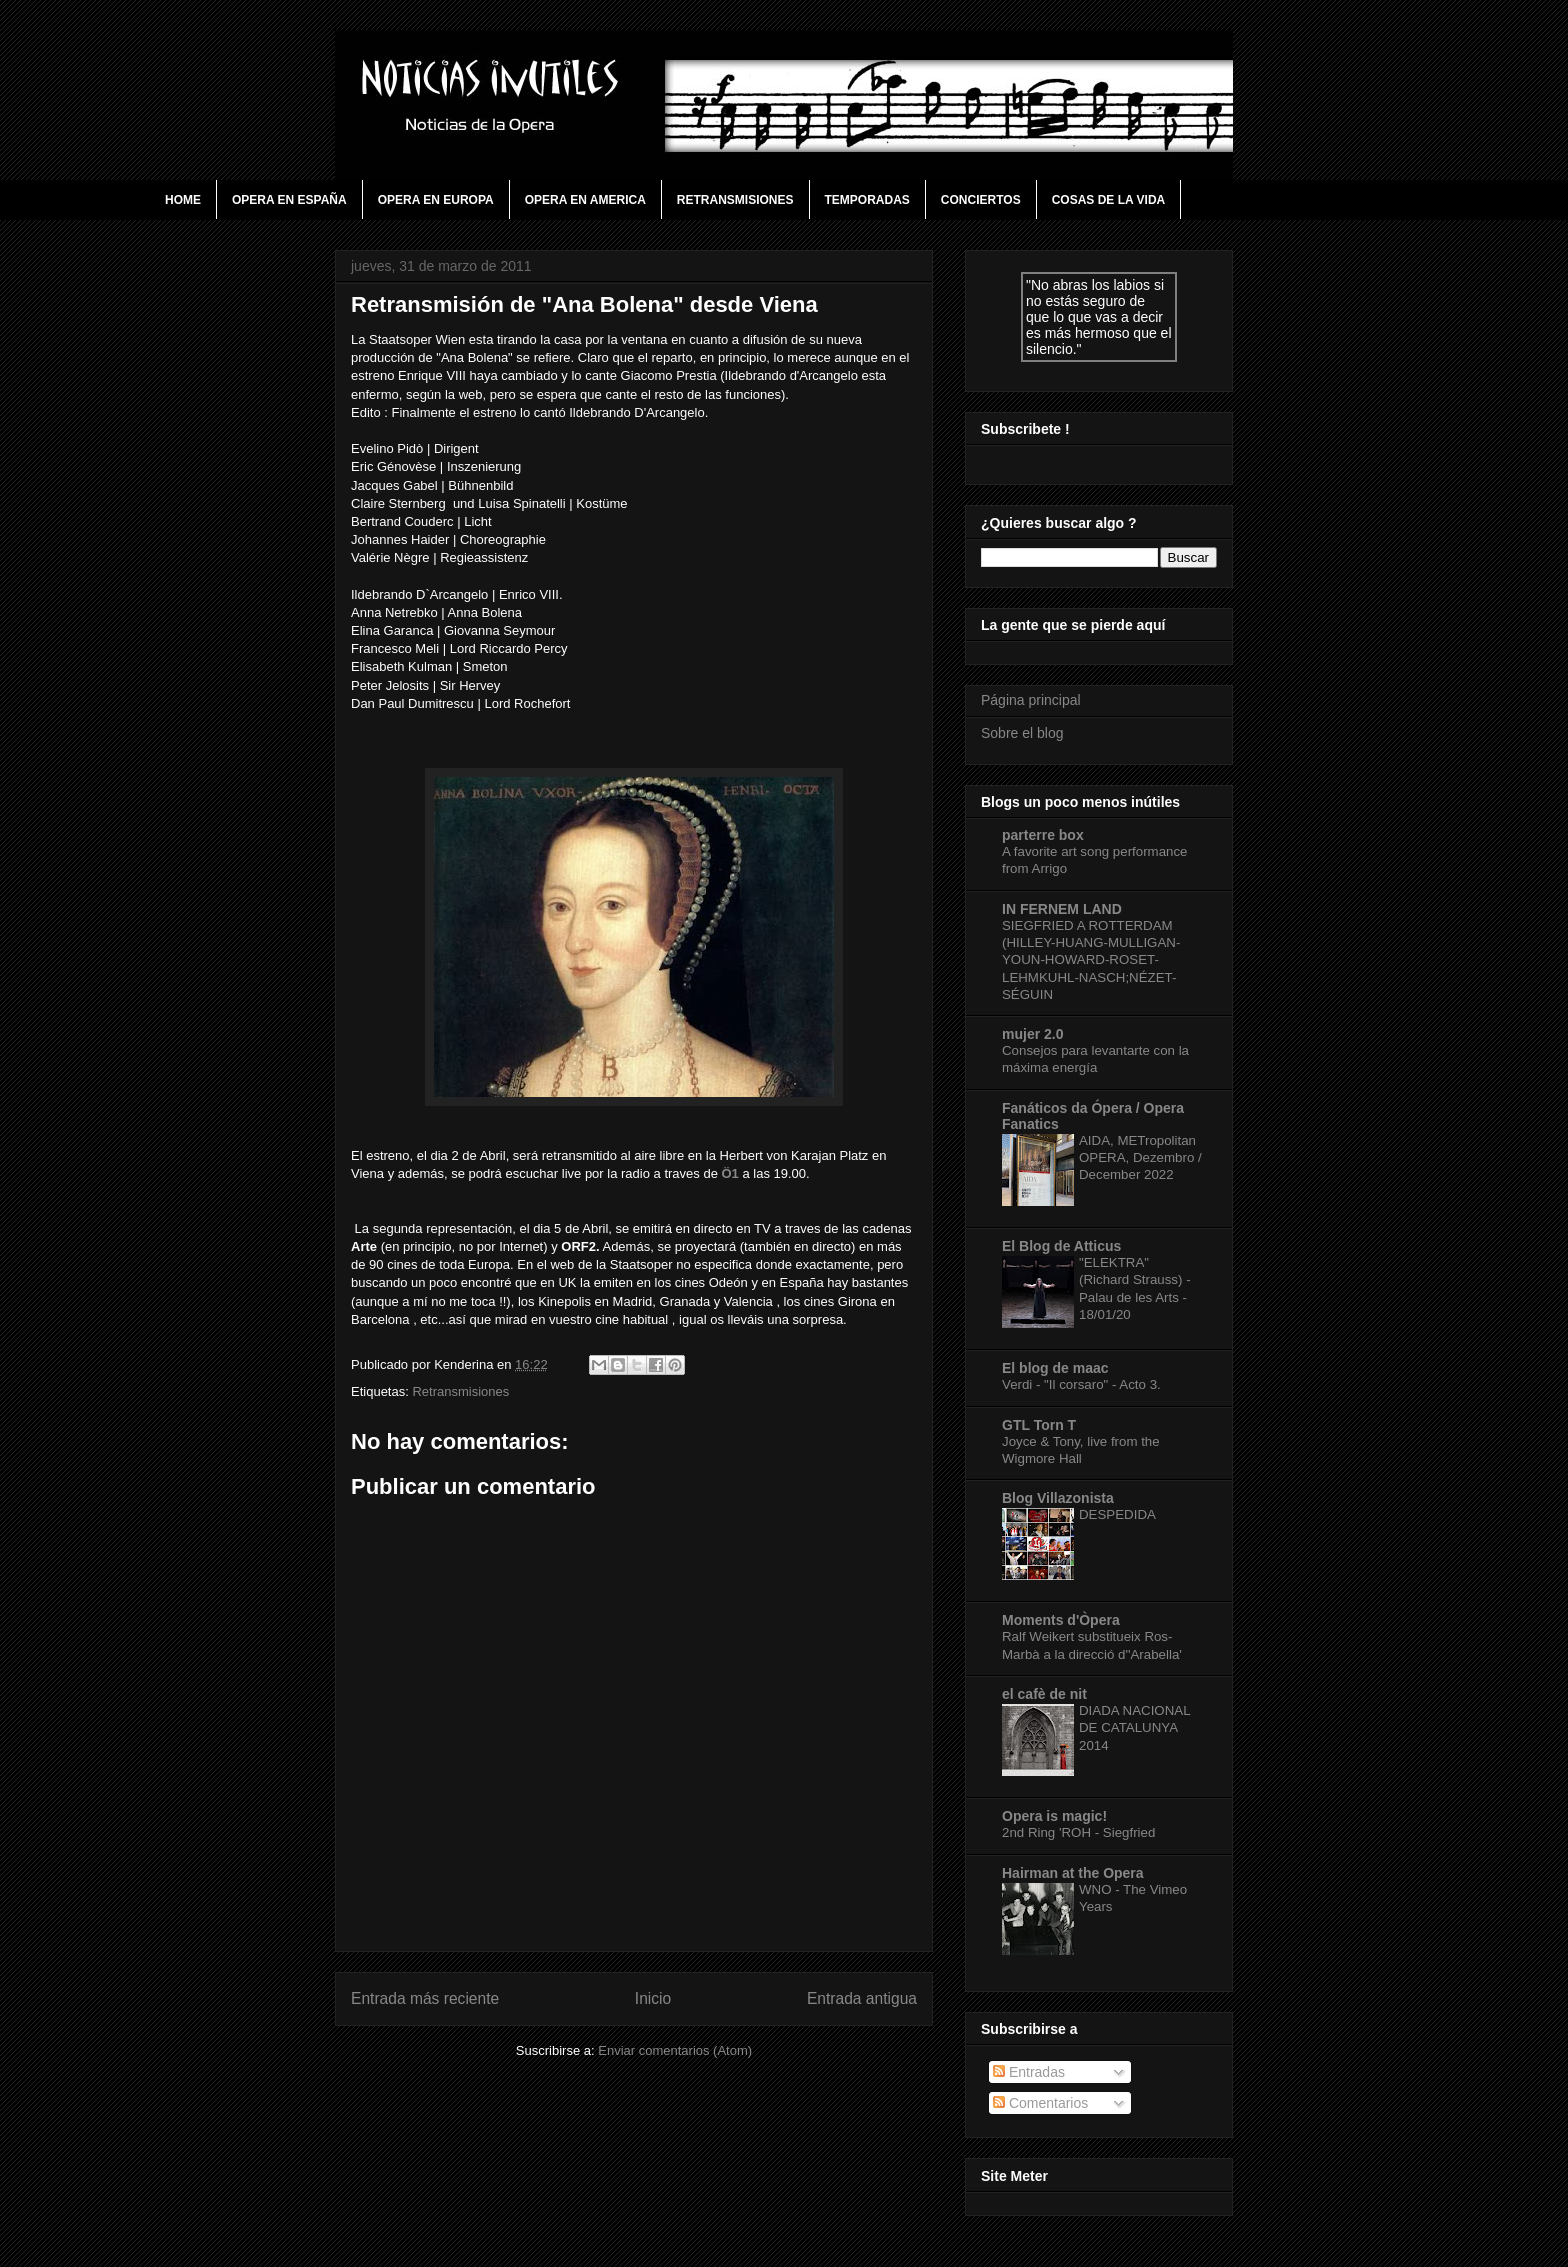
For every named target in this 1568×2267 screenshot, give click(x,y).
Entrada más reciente (425, 1998)
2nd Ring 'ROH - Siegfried (1078, 1832)
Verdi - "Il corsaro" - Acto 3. (1081, 1384)
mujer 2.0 (1032, 1034)
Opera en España (289, 200)
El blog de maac (1055, 1368)
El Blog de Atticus (1061, 1246)
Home (183, 200)
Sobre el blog (1022, 733)
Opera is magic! (1054, 1816)
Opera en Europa (436, 200)
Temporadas (867, 200)
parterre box (1043, 835)
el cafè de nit (1044, 1694)
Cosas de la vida (1109, 200)
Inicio (653, 1998)
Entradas (1029, 2072)
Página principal (1031, 700)
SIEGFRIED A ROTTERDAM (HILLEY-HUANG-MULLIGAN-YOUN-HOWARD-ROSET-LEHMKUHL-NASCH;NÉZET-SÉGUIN (1091, 960)
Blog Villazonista (1058, 1498)
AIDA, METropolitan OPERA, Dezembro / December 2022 (1140, 1158)
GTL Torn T (1039, 1425)
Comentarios (1040, 2103)
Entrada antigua (862, 1998)
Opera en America (585, 200)
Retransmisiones (735, 200)
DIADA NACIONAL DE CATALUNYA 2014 (1134, 1728)
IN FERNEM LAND (1062, 909)
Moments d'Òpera (1061, 1620)
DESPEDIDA (1117, 1514)
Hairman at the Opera (1073, 1873)
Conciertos (981, 200)
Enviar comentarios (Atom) (675, 2050)
